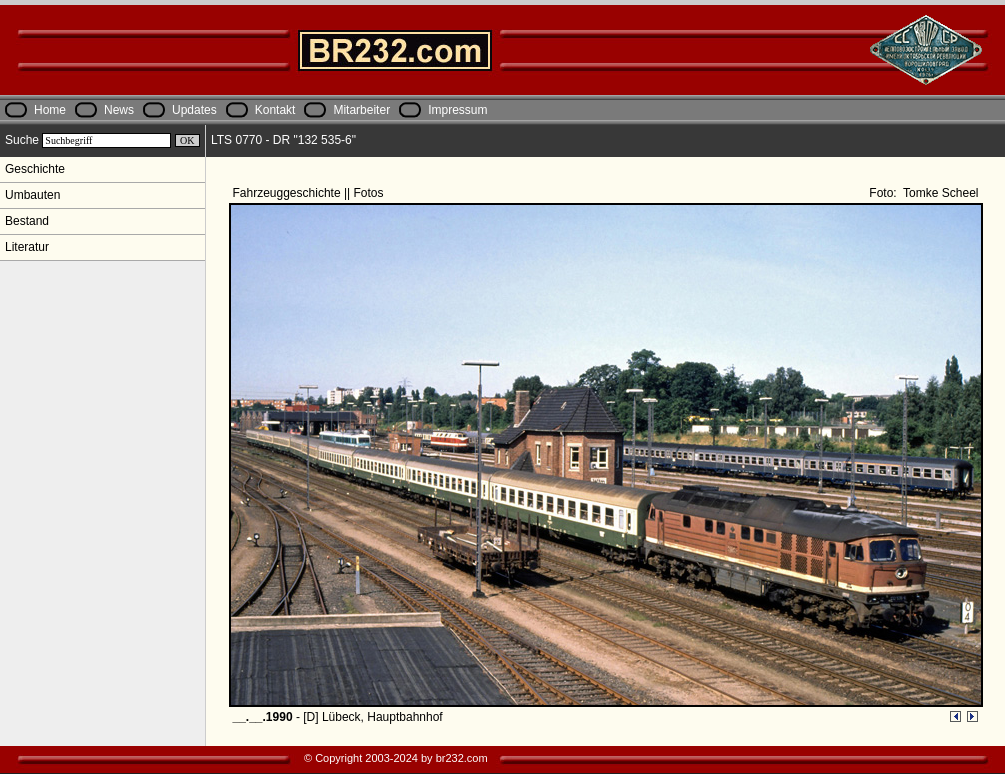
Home (50, 110)
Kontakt (275, 110)
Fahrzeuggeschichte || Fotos (310, 193)
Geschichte (35, 169)
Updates (194, 110)
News (119, 110)
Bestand (27, 221)
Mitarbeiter (361, 110)
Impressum (457, 110)
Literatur (27, 247)
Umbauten (32, 195)
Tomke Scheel (939, 193)
